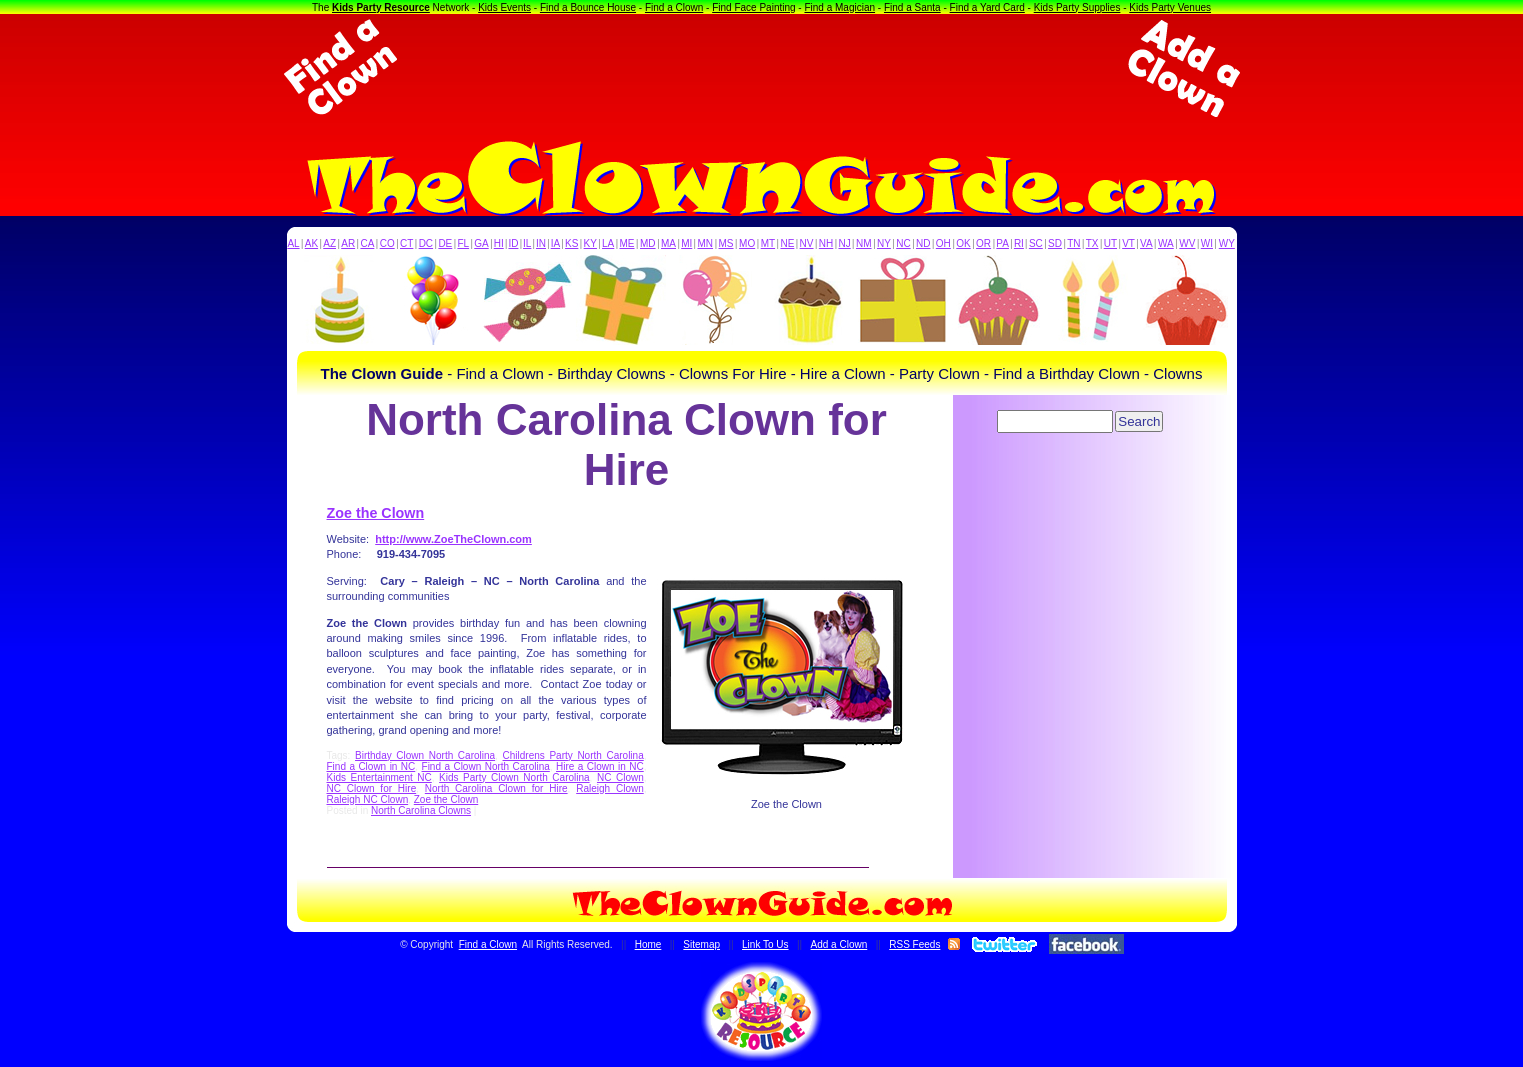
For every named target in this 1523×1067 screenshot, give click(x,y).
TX (1092, 243)
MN (706, 243)
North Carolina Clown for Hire (496, 788)
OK (963, 243)
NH (826, 243)
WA (1166, 243)
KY (590, 243)
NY (884, 243)
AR (348, 243)
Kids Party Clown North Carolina (514, 777)
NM (864, 243)
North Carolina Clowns (421, 810)
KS (571, 243)
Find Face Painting (753, 7)
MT (768, 243)
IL (527, 243)
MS (726, 243)
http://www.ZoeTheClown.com (453, 539)
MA (668, 243)
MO (747, 243)
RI (1019, 243)
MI (686, 243)
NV (807, 243)
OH (943, 243)
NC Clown (620, 777)
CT (406, 243)
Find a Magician (839, 7)
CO (387, 243)
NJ (844, 243)
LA (608, 243)
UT (1110, 243)
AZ (329, 243)
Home (648, 944)
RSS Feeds (914, 944)
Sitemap (701, 944)
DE (445, 243)
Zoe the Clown (376, 513)
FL (463, 243)
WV (1187, 243)
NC (903, 243)
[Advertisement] (762, 68)
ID (513, 243)
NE (787, 243)
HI (499, 243)
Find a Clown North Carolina (486, 766)
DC (426, 243)
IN (541, 243)
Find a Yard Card (987, 7)
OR (983, 243)
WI (1207, 243)
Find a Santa (912, 7)
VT (1128, 243)
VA (1146, 243)
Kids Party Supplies (1077, 7)
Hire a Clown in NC (600, 766)
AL (293, 243)
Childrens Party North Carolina (573, 755)
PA (1002, 243)
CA (367, 243)
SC (1036, 243)
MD (648, 243)
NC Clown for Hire (372, 788)
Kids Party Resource (381, 7)
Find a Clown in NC (371, 766)
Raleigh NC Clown (368, 799)
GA (481, 243)
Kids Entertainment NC (379, 777)
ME (627, 243)
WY (1227, 243)
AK (311, 243)
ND (923, 243)
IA (555, 243)
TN (1073, 243)
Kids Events (504, 7)
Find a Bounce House (588, 7)
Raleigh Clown (610, 788)
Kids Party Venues (1170, 7)
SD (1055, 243)
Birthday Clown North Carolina (425, 755)
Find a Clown (674, 7)
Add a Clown (839, 944)
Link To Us (765, 944)
